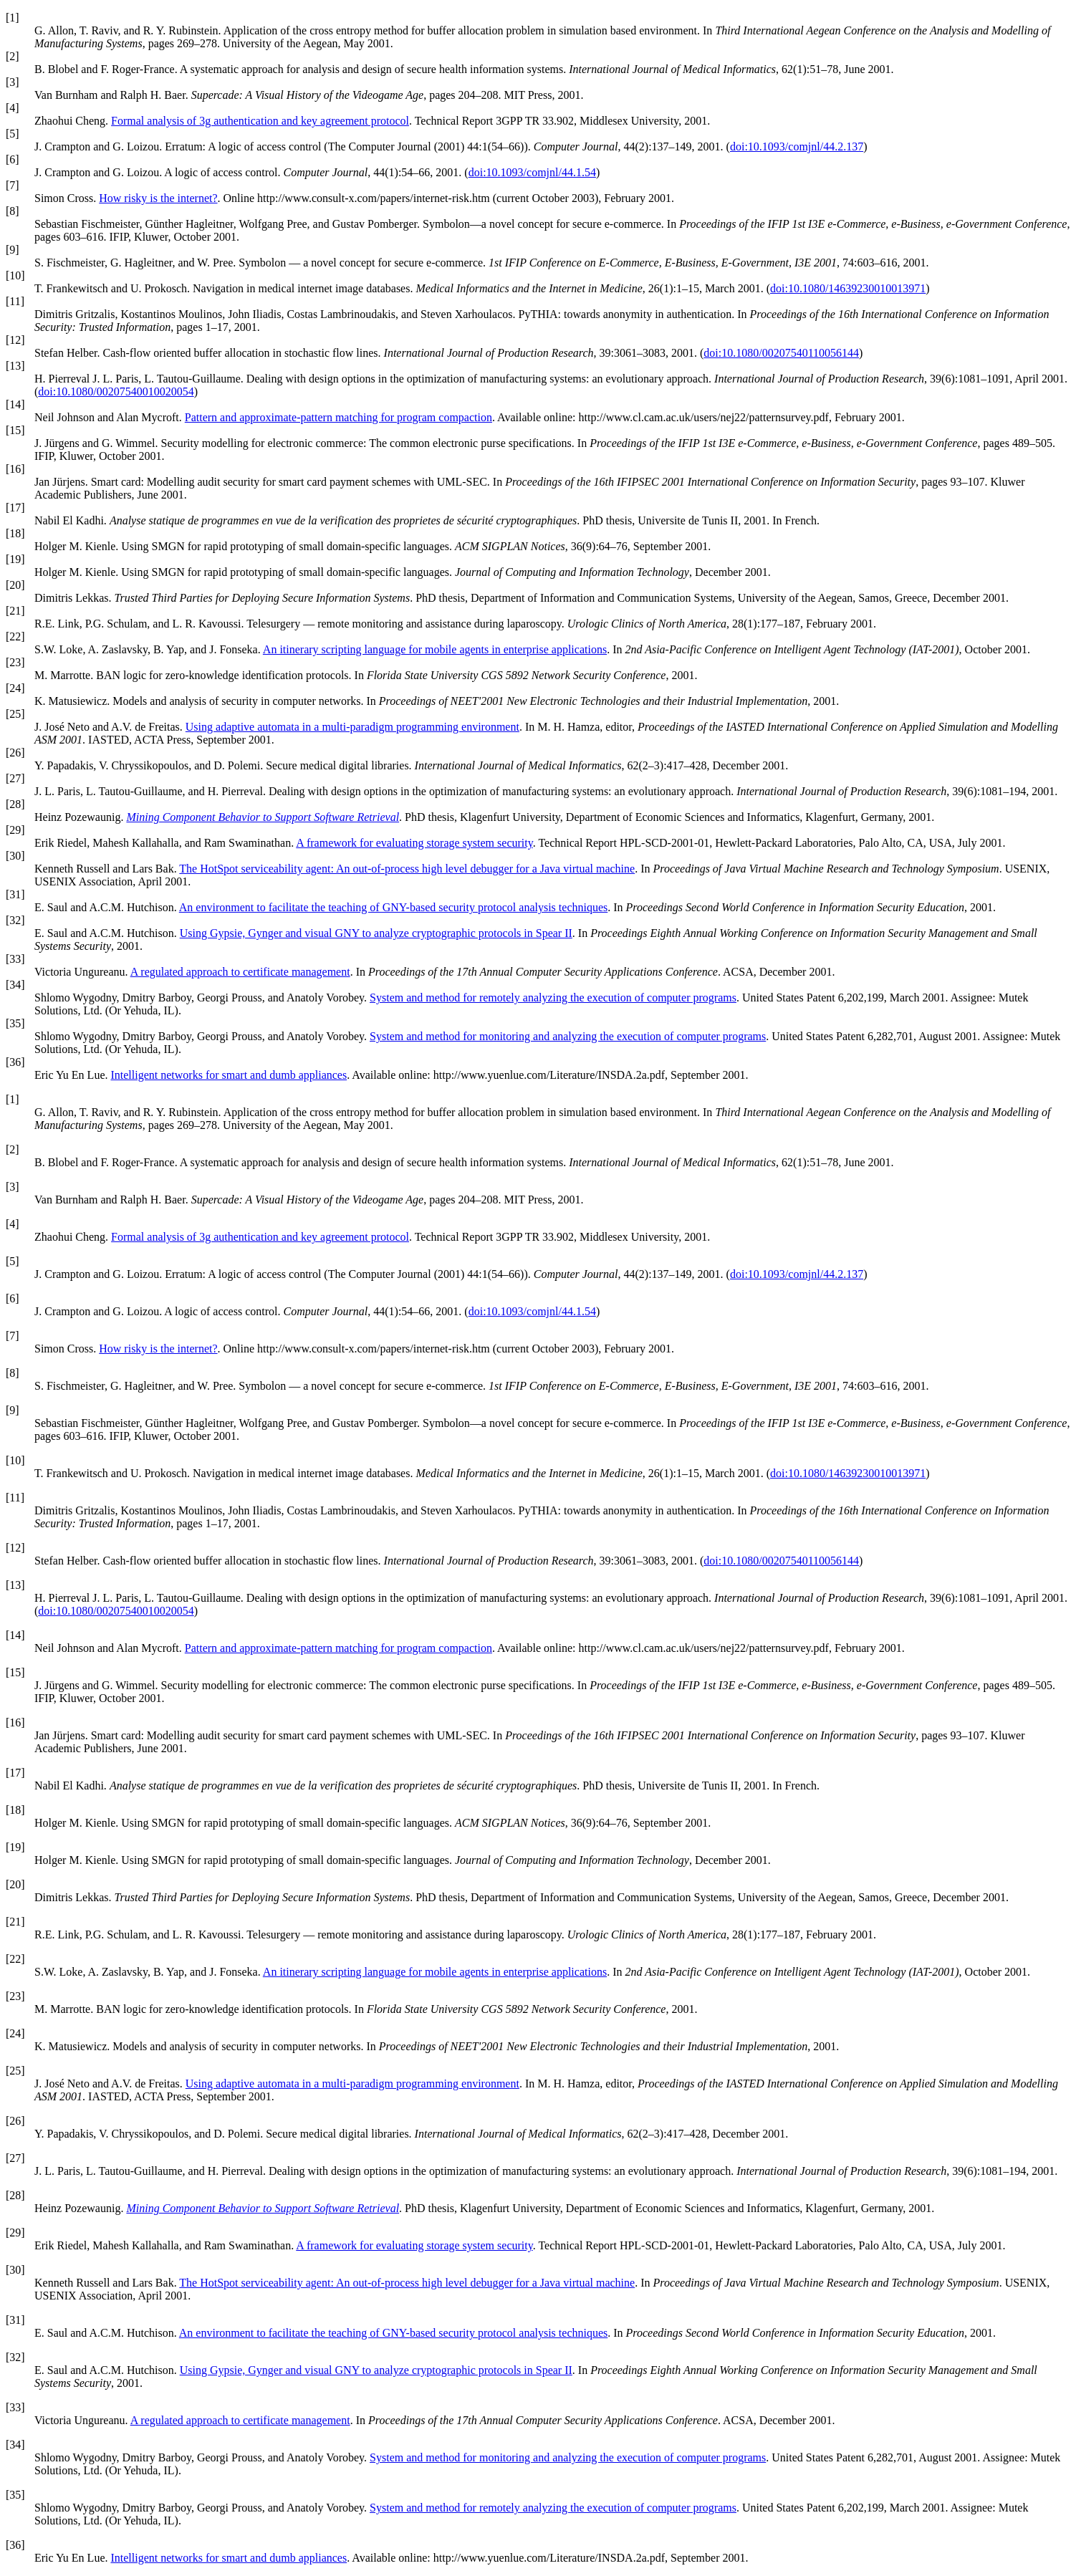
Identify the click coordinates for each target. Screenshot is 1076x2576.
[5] (12, 134)
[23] (15, 662)
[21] (15, 611)
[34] (15, 985)
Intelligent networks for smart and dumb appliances (228, 1075)
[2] (12, 56)
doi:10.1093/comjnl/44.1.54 (532, 172)
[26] (15, 752)
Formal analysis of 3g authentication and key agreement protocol (260, 121)
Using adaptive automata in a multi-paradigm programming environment (352, 727)
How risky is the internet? (158, 198)
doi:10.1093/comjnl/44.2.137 (796, 146)
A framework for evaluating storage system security (414, 843)
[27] (15, 778)
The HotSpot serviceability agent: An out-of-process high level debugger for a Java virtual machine (407, 868)
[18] (15, 533)
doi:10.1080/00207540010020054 (115, 391)
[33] (15, 959)
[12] (15, 340)
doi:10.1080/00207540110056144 (781, 353)
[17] (15, 507)
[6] (12, 159)
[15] (15, 430)
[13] (15, 366)
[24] (15, 688)
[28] (15, 804)
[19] (15, 559)
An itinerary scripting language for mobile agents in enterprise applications (435, 649)
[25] (15, 714)
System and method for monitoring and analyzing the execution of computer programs (568, 1036)
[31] (15, 894)
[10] (15, 275)
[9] (12, 250)
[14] (15, 404)
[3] (12, 82)
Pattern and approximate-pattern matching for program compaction (338, 417)
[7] (12, 185)
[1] (12, 17)
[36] (15, 1062)
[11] (15, 301)
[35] (15, 1023)
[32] (15, 920)
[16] (15, 469)
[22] (15, 636)
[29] (15, 830)
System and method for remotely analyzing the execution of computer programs (553, 997)
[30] (15, 856)
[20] (15, 585)
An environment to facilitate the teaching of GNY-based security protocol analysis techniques (393, 907)
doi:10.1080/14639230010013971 (848, 288)
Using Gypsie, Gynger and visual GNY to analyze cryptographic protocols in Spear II (376, 933)
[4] (12, 108)
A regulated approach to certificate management (240, 972)
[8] (12, 211)
